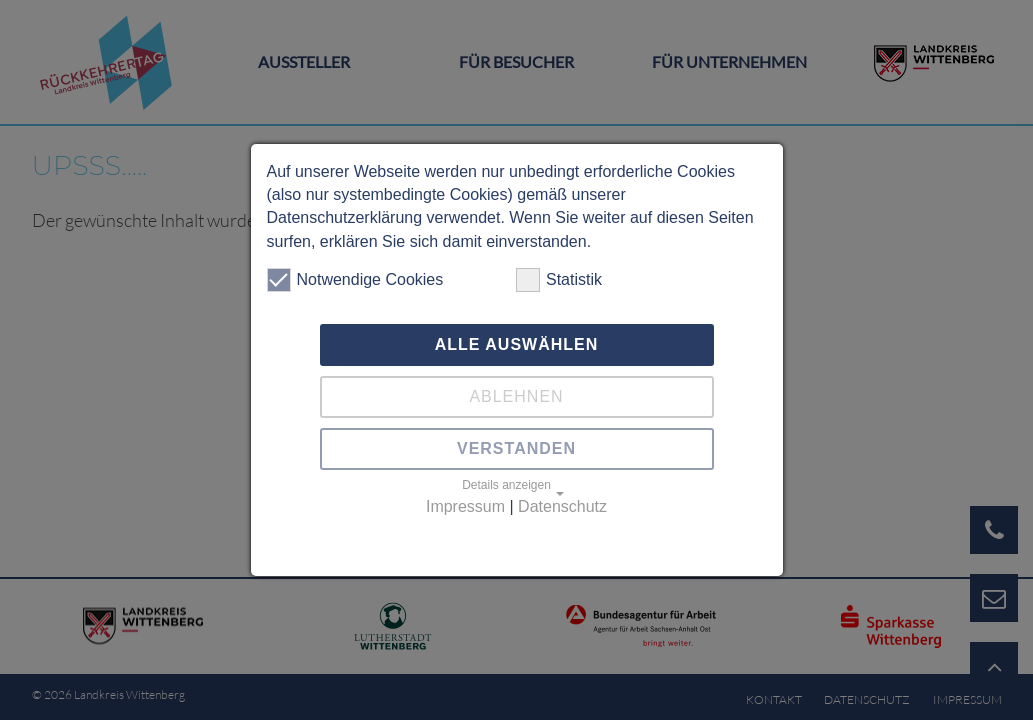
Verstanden (516, 448)
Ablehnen (516, 396)
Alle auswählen (517, 344)
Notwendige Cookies (355, 280)
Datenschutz (562, 506)
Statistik (559, 280)
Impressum (465, 506)
